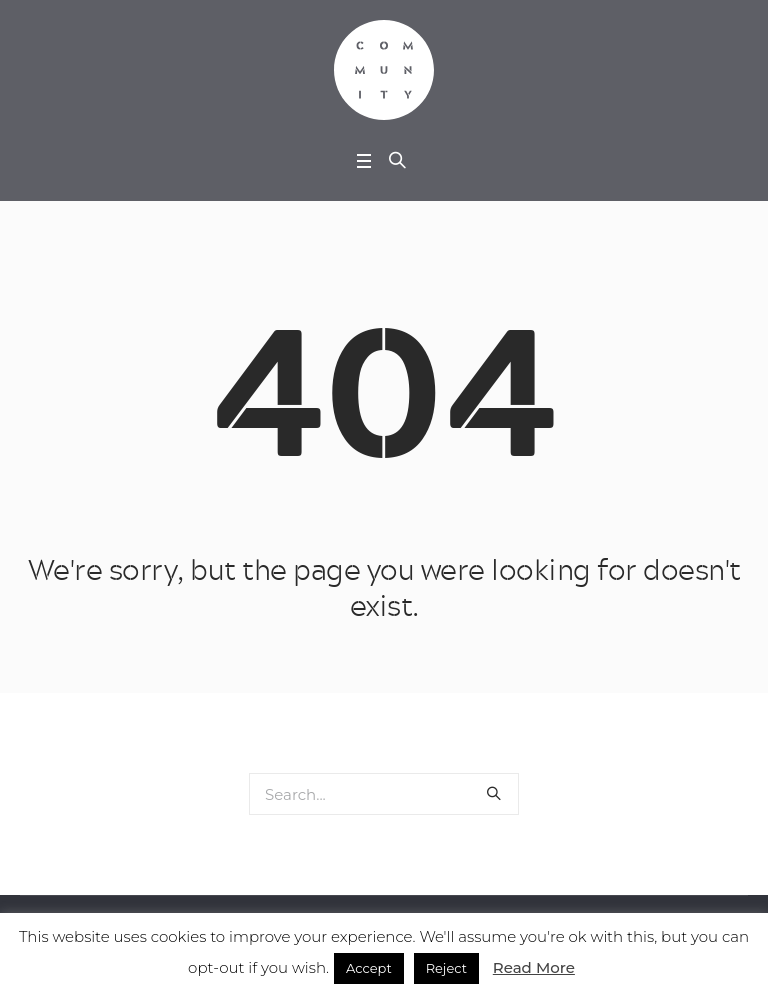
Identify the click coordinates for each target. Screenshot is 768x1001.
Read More (534, 967)
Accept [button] (369, 968)
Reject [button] (446, 968)
